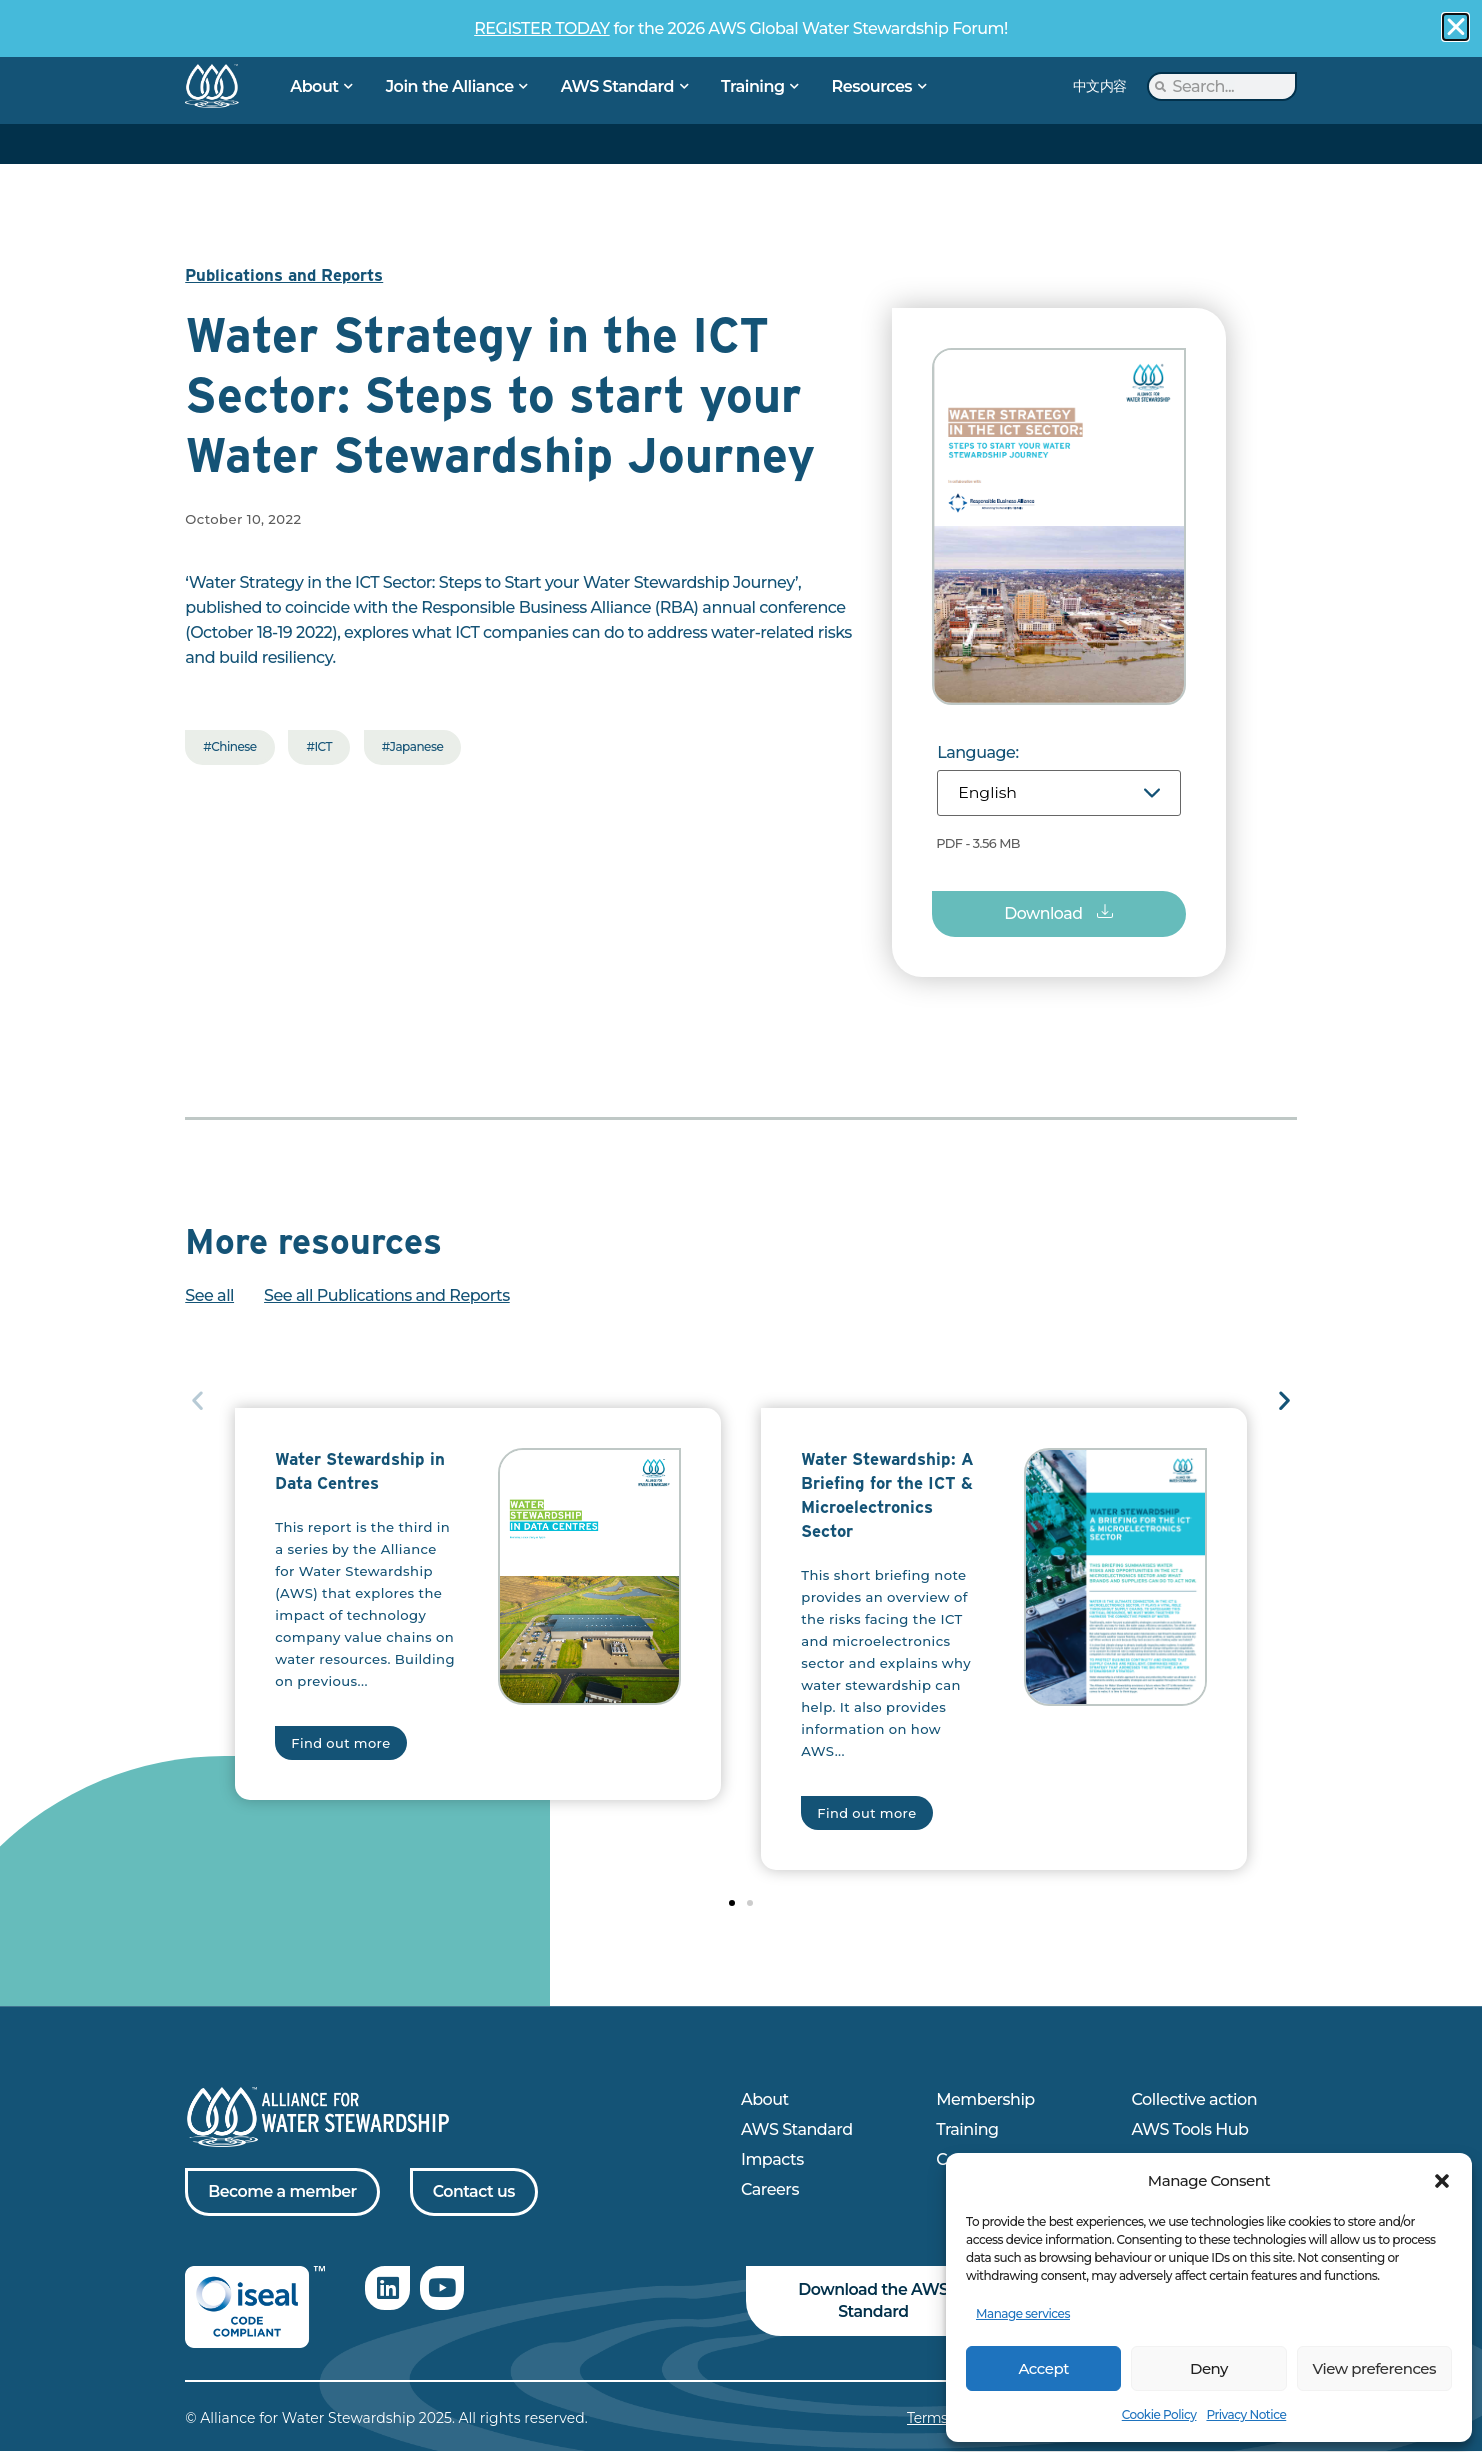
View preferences (1374, 2368)
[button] (1442, 2181)
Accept (1043, 2368)
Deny (1209, 2368)
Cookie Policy (1159, 2414)
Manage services (1023, 2313)
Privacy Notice (1246, 2414)
